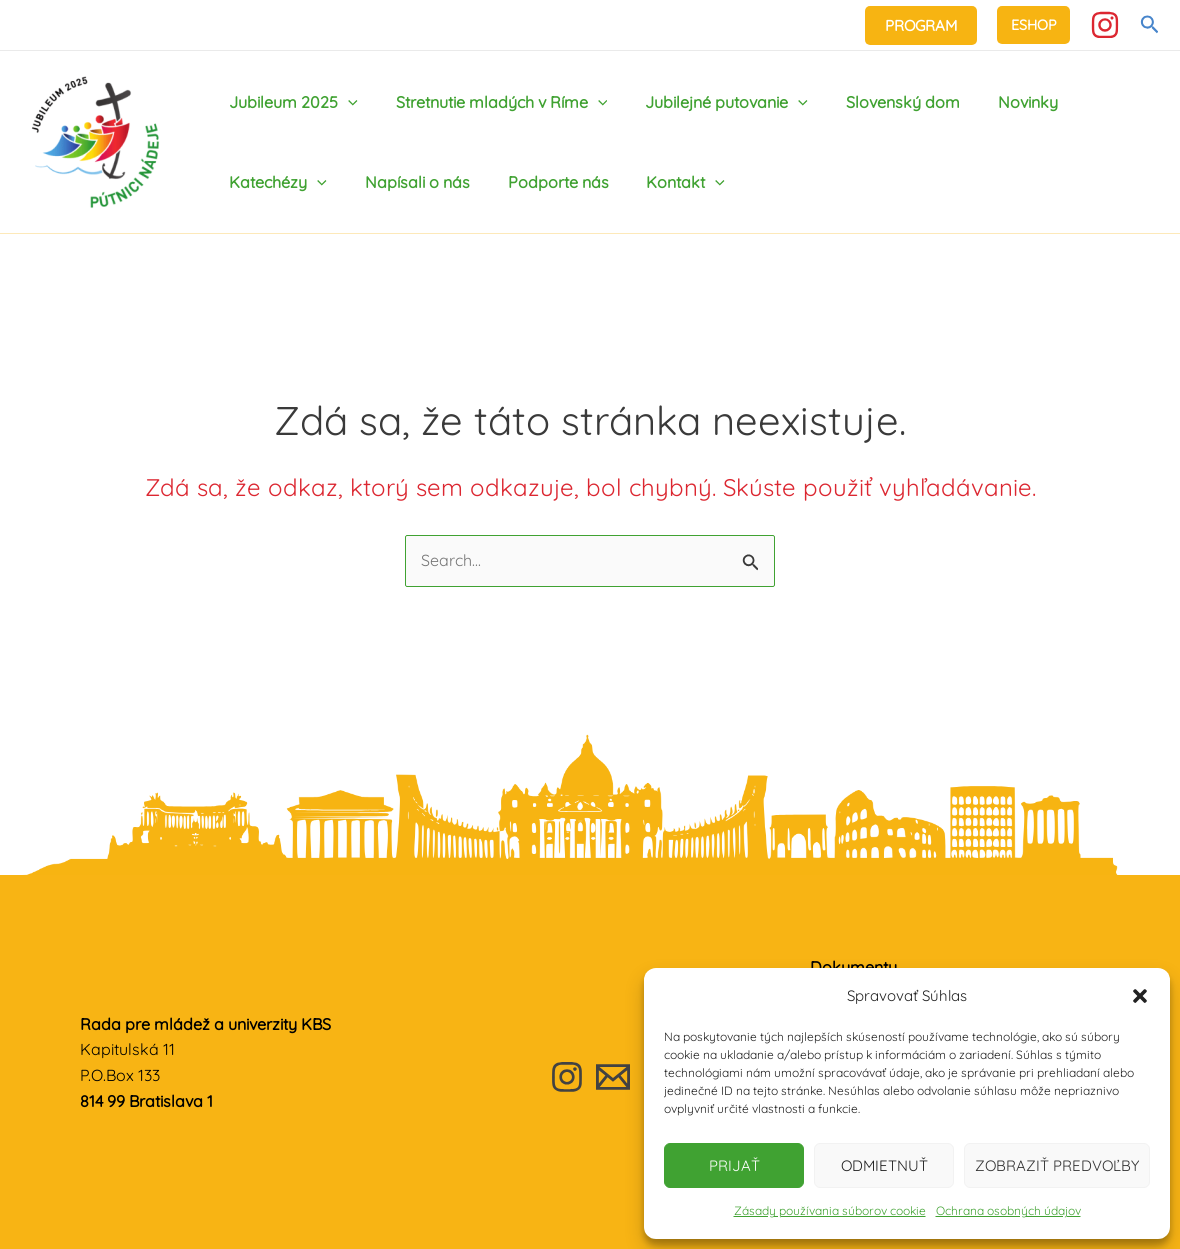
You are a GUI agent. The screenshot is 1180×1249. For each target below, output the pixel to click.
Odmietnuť (884, 1165)
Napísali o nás (408, 182)
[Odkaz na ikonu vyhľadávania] (1150, 25)
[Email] (613, 1077)
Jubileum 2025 (290, 102)
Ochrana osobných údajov (1008, 1210)
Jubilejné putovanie (711, 102)
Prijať (734, 1165)
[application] (345, 102)
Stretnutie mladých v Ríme (493, 102)
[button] (1140, 996)
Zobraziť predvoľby (1057, 1165)
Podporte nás (543, 182)
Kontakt (665, 182)
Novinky (1001, 102)
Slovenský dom (882, 102)
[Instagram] (1105, 25)
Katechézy (275, 182)
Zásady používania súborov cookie (830, 1210)
